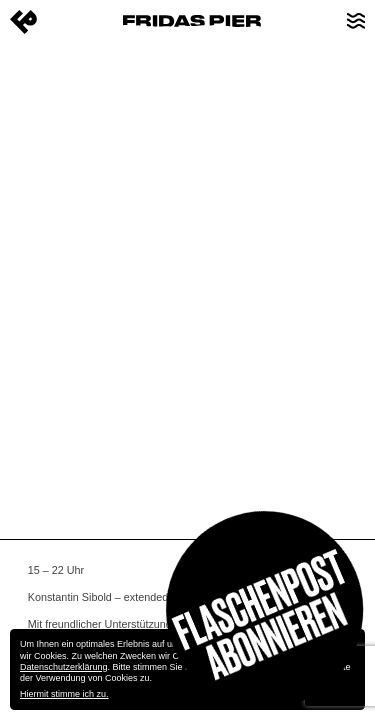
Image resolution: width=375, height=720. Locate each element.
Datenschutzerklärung (64, 667)
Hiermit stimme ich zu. (64, 694)
